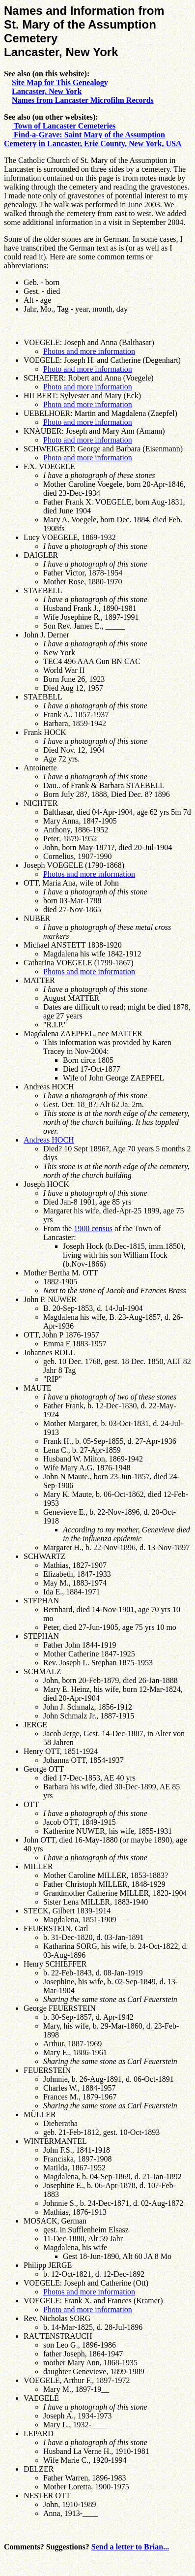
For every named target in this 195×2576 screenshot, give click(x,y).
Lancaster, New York (47, 91)
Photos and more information (89, 351)
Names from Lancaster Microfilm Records (83, 100)
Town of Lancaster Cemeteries (63, 126)
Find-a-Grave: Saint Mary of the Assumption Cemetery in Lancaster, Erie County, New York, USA (92, 139)
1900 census (93, 1228)
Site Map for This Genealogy (60, 82)
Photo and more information (87, 369)
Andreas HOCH (49, 1140)
